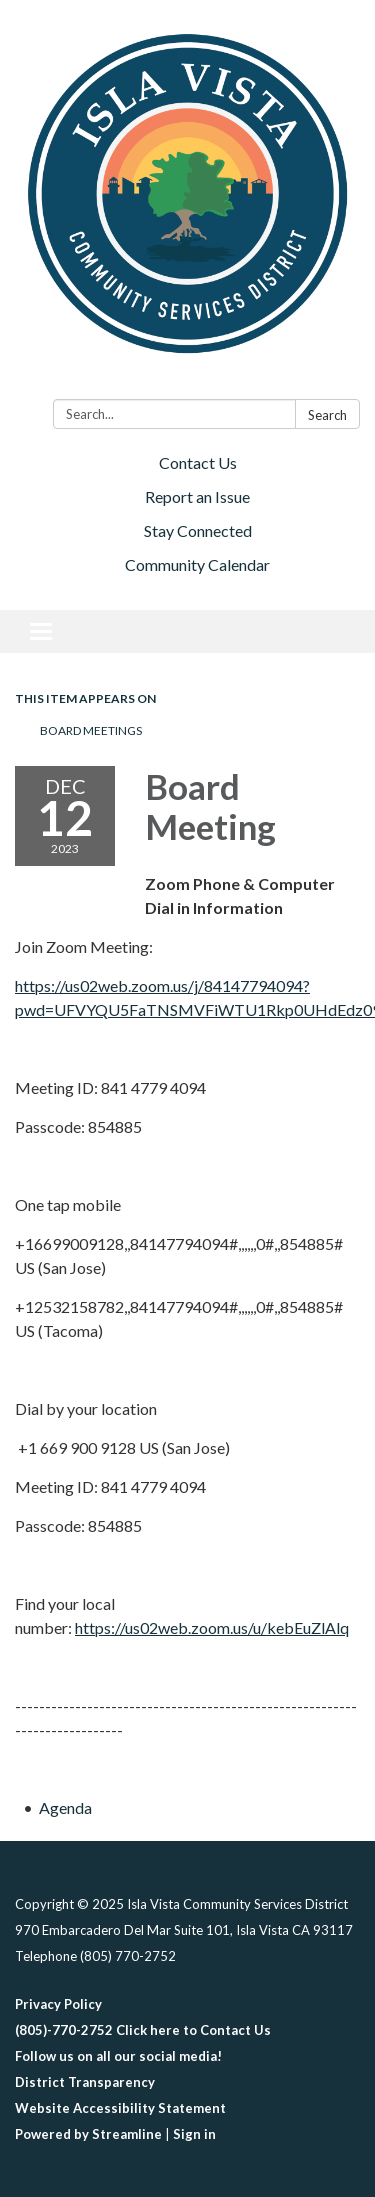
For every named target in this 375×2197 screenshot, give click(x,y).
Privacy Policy (58, 2004)
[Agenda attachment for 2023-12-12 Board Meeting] (65, 1807)
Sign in (194, 2134)
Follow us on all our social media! (118, 2056)
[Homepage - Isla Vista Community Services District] (187, 203)
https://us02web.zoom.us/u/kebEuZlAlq (212, 1627)
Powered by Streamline (88, 2134)
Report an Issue (197, 496)
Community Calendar (197, 564)
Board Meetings (91, 730)
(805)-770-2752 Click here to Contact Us (143, 2030)
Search (327, 415)
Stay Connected (198, 530)
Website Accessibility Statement (120, 2108)
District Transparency (85, 2082)
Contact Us (198, 462)
